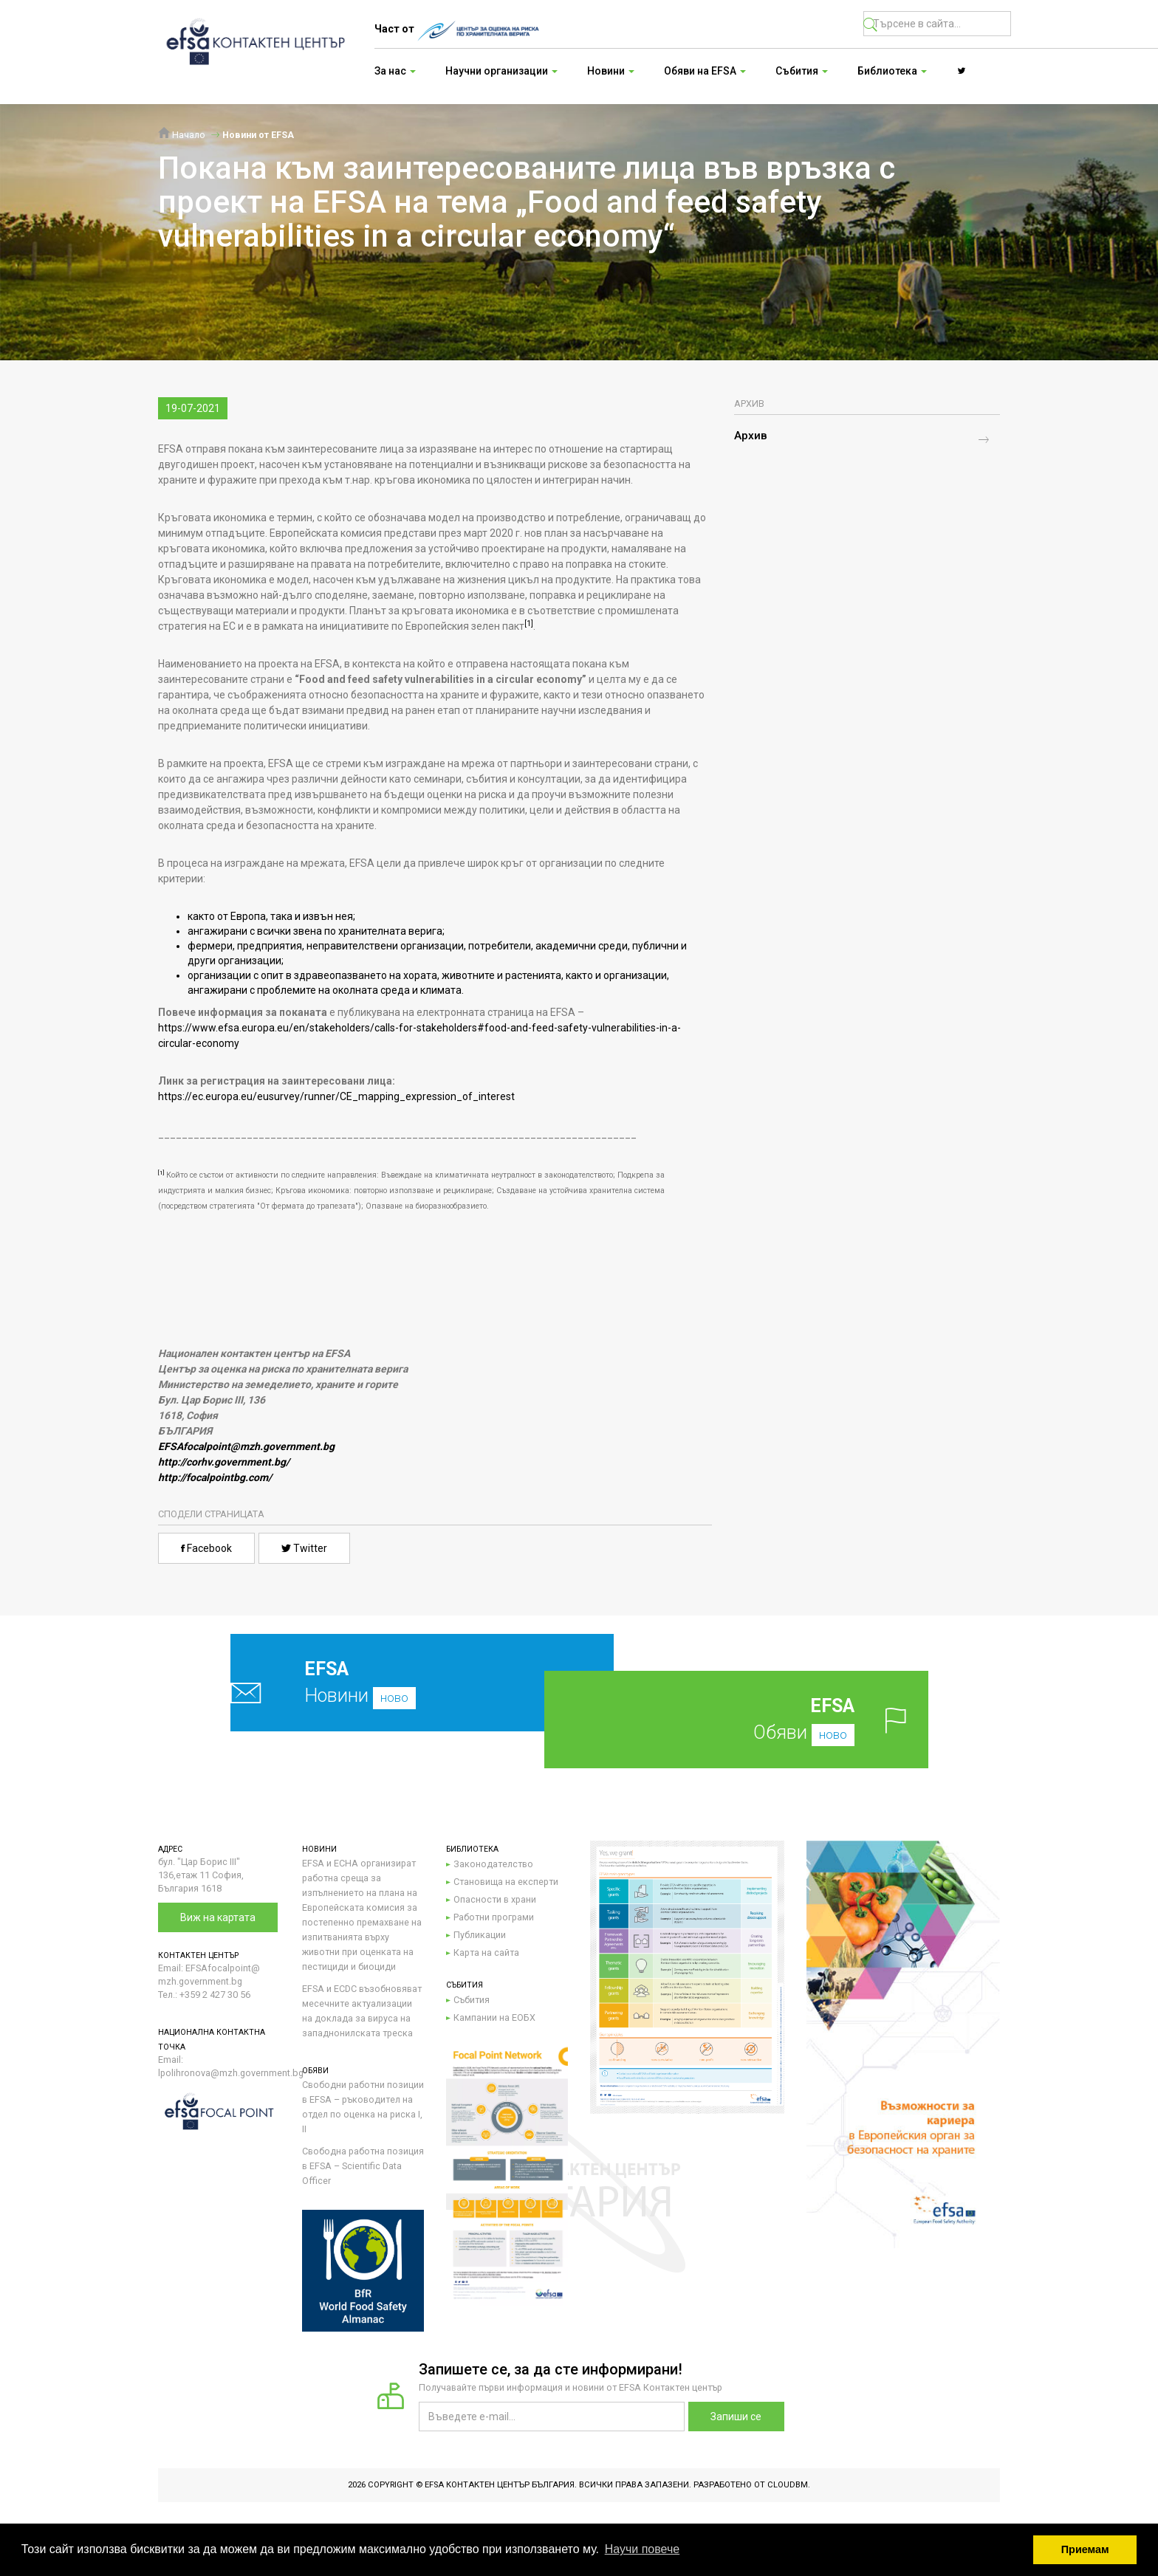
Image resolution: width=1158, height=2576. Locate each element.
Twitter (304, 1548)
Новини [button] (610, 71)
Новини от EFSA (258, 134)
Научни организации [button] (501, 71)
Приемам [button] (1085, 2549)
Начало (181, 134)
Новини (387, 1682)
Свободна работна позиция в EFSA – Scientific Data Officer (363, 2166)
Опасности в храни (494, 1899)
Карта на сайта (486, 1952)
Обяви (759, 1719)
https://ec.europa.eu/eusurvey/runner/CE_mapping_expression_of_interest (336, 1096)
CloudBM (787, 2485)
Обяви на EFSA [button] (705, 71)
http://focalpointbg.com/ (215, 1477)
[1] (528, 623)
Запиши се (735, 2416)
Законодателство (493, 1863)
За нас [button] (395, 71)
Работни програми (493, 1917)
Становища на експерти (505, 1881)
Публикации (479, 1934)
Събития (471, 1999)
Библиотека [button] (892, 71)
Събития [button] (801, 71)
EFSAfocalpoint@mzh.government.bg (246, 1446)
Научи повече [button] (642, 2549)
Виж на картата (218, 1917)
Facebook (206, 1548)
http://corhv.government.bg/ (224, 1462)
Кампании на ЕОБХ (494, 2017)
